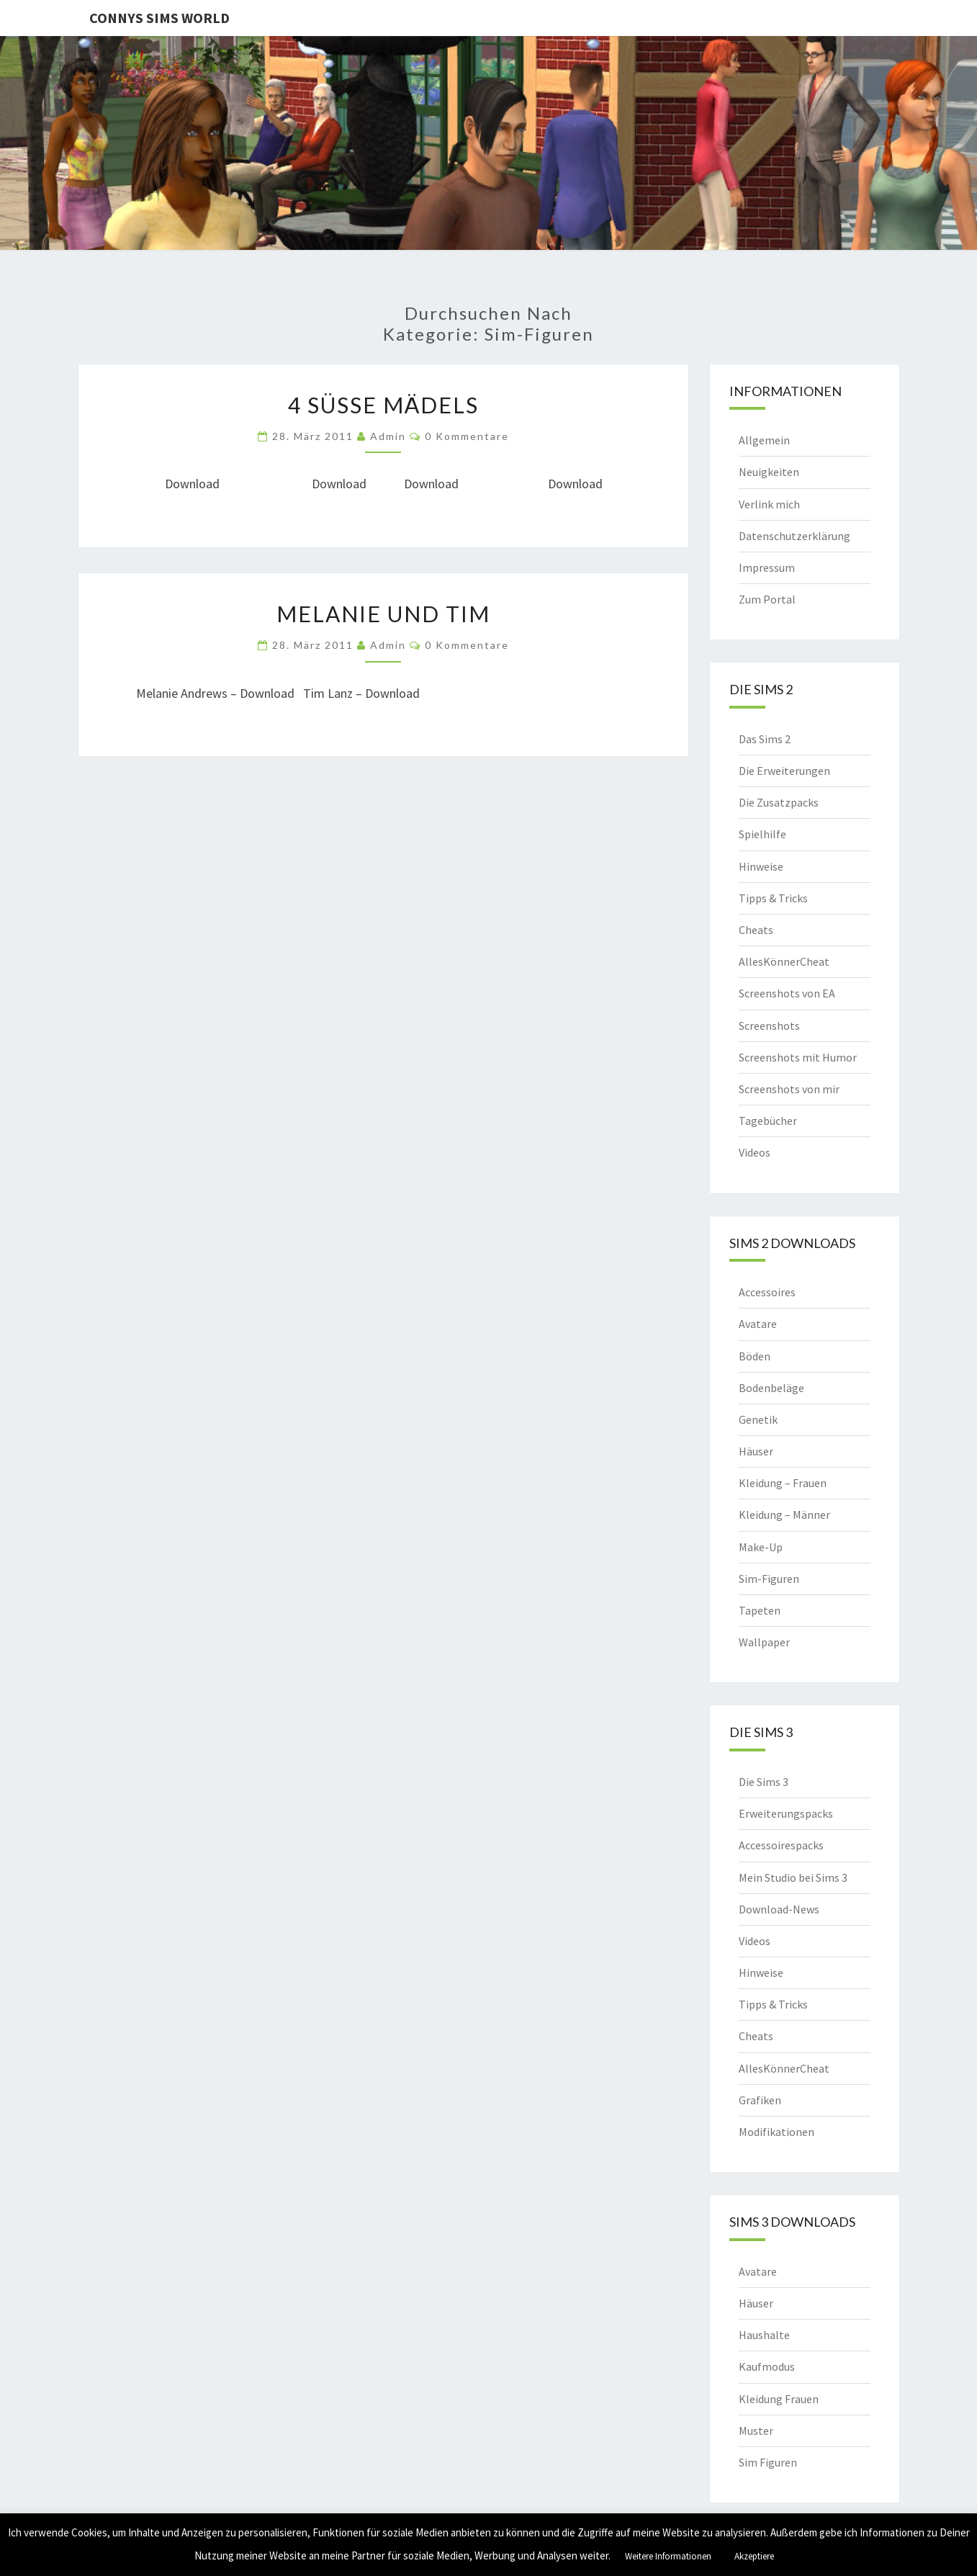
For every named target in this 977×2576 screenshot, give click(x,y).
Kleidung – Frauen (783, 1483)
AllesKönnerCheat (784, 961)
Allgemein (764, 440)
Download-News (779, 1909)
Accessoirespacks (781, 1845)
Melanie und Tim (383, 614)
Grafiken (760, 2100)
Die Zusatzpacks (779, 802)
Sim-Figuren (769, 1578)
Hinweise (761, 866)
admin (388, 436)
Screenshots (769, 1025)
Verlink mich (769, 504)
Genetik (758, 1419)
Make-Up (761, 1547)
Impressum (767, 567)
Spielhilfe (762, 834)
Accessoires (767, 1292)
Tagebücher (768, 1120)
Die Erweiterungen (784, 770)
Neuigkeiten (769, 472)
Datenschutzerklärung (794, 536)
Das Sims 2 (765, 739)
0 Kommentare (467, 436)
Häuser (756, 1451)
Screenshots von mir (789, 1089)
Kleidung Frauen (779, 2399)
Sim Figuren (768, 2462)
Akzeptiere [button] (754, 2556)
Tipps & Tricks (773, 898)
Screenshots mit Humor (798, 1057)
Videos (754, 1152)
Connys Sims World (159, 18)
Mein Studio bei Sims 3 (793, 1877)
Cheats (756, 930)
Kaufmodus (767, 2366)
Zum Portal (767, 599)
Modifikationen (776, 2131)
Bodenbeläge (771, 1388)
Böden (754, 1356)
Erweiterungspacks (786, 1813)
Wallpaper (764, 1642)
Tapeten (759, 1610)
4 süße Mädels (383, 405)
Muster (756, 2430)
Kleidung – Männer (784, 1514)
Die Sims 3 (763, 1781)
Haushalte (764, 2335)
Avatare (758, 1323)
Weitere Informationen (668, 2556)
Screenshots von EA (787, 993)
